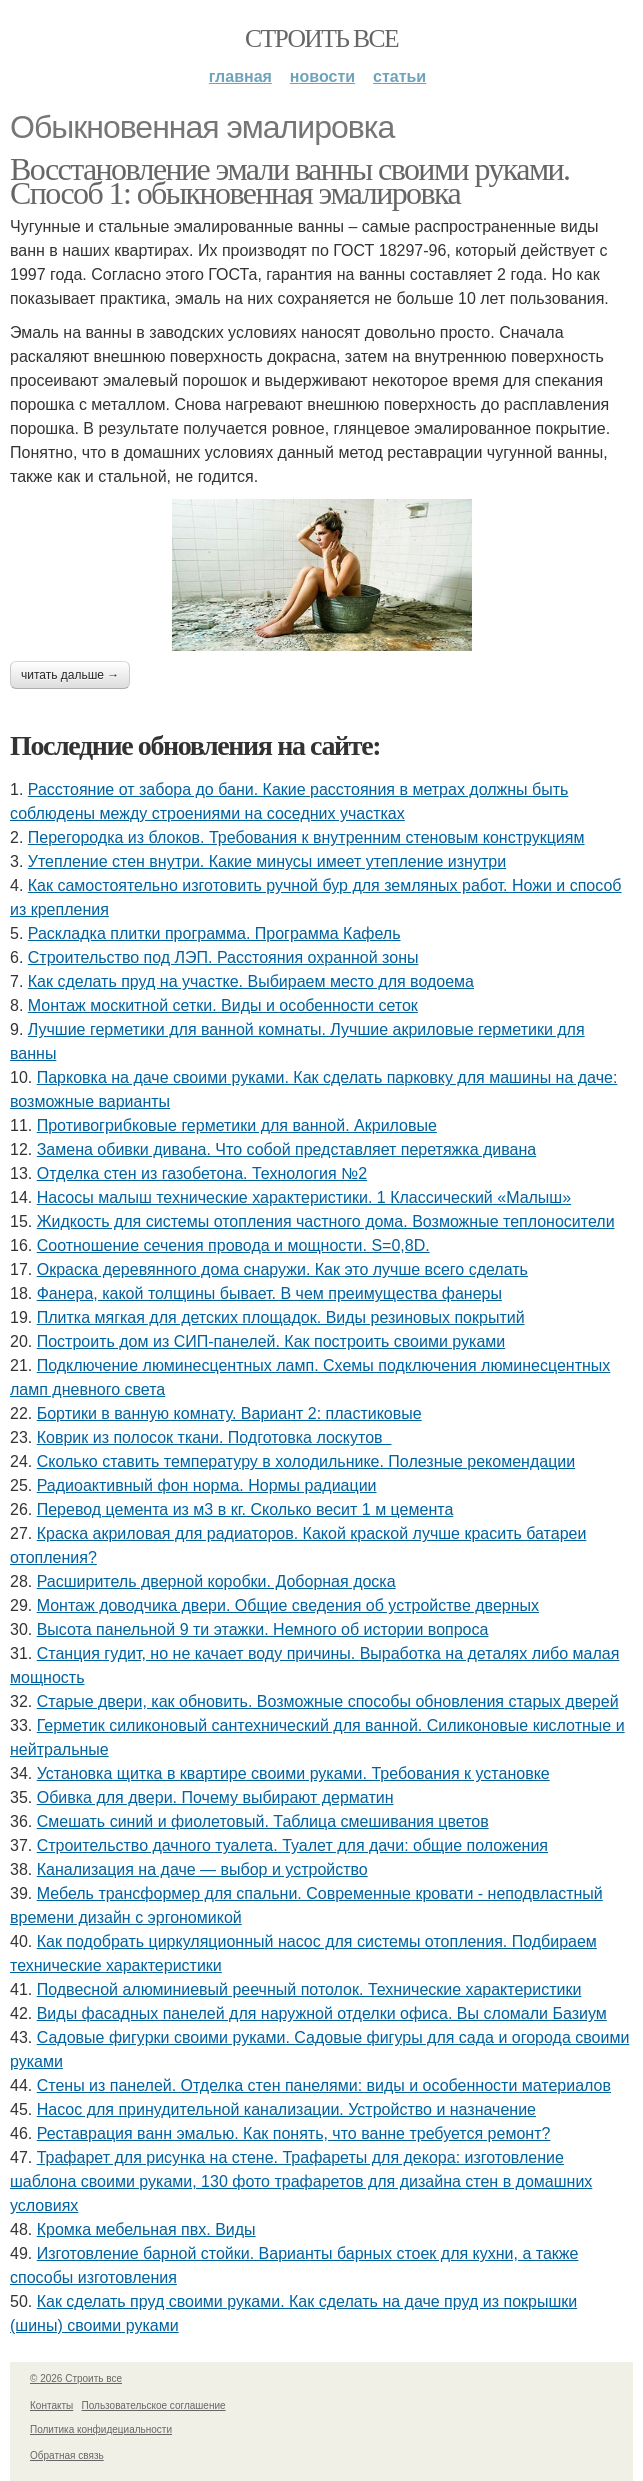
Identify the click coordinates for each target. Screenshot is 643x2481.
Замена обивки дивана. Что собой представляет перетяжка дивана (287, 1149)
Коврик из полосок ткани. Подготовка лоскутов (214, 1437)
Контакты (51, 2405)
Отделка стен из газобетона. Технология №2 (202, 1173)
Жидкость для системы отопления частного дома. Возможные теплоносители (326, 1221)
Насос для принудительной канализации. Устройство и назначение (286, 2109)
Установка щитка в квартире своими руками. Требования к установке (293, 1773)
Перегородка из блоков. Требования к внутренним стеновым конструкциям (306, 837)
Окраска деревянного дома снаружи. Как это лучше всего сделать (282, 1269)
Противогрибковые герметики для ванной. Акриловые (237, 1125)
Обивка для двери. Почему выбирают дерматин (215, 1797)
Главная (240, 76)
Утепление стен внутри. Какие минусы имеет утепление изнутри (267, 861)
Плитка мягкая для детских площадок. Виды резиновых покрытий (281, 1317)
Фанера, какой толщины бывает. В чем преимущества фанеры (269, 1293)
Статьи (399, 76)
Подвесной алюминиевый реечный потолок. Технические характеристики (309, 1989)
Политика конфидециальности (101, 2429)
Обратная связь (67, 2455)
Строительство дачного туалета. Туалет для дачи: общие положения (292, 1845)
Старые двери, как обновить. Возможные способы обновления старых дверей (328, 1701)
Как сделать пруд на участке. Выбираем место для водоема (251, 981)
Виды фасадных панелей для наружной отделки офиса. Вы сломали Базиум (322, 2013)
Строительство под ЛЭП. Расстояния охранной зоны (223, 957)
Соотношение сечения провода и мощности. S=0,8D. (233, 1245)
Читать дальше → (70, 675)
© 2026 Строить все (76, 2378)
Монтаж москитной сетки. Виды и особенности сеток (223, 1005)
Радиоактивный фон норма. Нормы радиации (207, 1485)
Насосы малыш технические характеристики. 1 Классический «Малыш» (304, 1197)
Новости (322, 76)
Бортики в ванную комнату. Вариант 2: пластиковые (229, 1413)
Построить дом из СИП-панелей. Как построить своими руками (271, 1341)
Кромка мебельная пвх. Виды (146, 2229)
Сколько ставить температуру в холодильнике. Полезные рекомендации (306, 1461)
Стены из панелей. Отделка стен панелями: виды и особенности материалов (324, 2085)
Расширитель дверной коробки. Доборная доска (216, 1581)
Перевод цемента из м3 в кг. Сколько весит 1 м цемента (245, 1509)
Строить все (321, 38)
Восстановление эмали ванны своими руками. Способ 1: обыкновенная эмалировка (289, 181)
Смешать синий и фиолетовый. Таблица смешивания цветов (263, 1821)
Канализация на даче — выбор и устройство (202, 1869)
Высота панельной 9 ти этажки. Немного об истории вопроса (263, 1629)
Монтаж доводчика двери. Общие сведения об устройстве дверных (288, 1605)
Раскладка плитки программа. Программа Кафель (214, 933)
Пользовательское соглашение (154, 2405)
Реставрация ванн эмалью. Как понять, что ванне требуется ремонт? (294, 2133)
